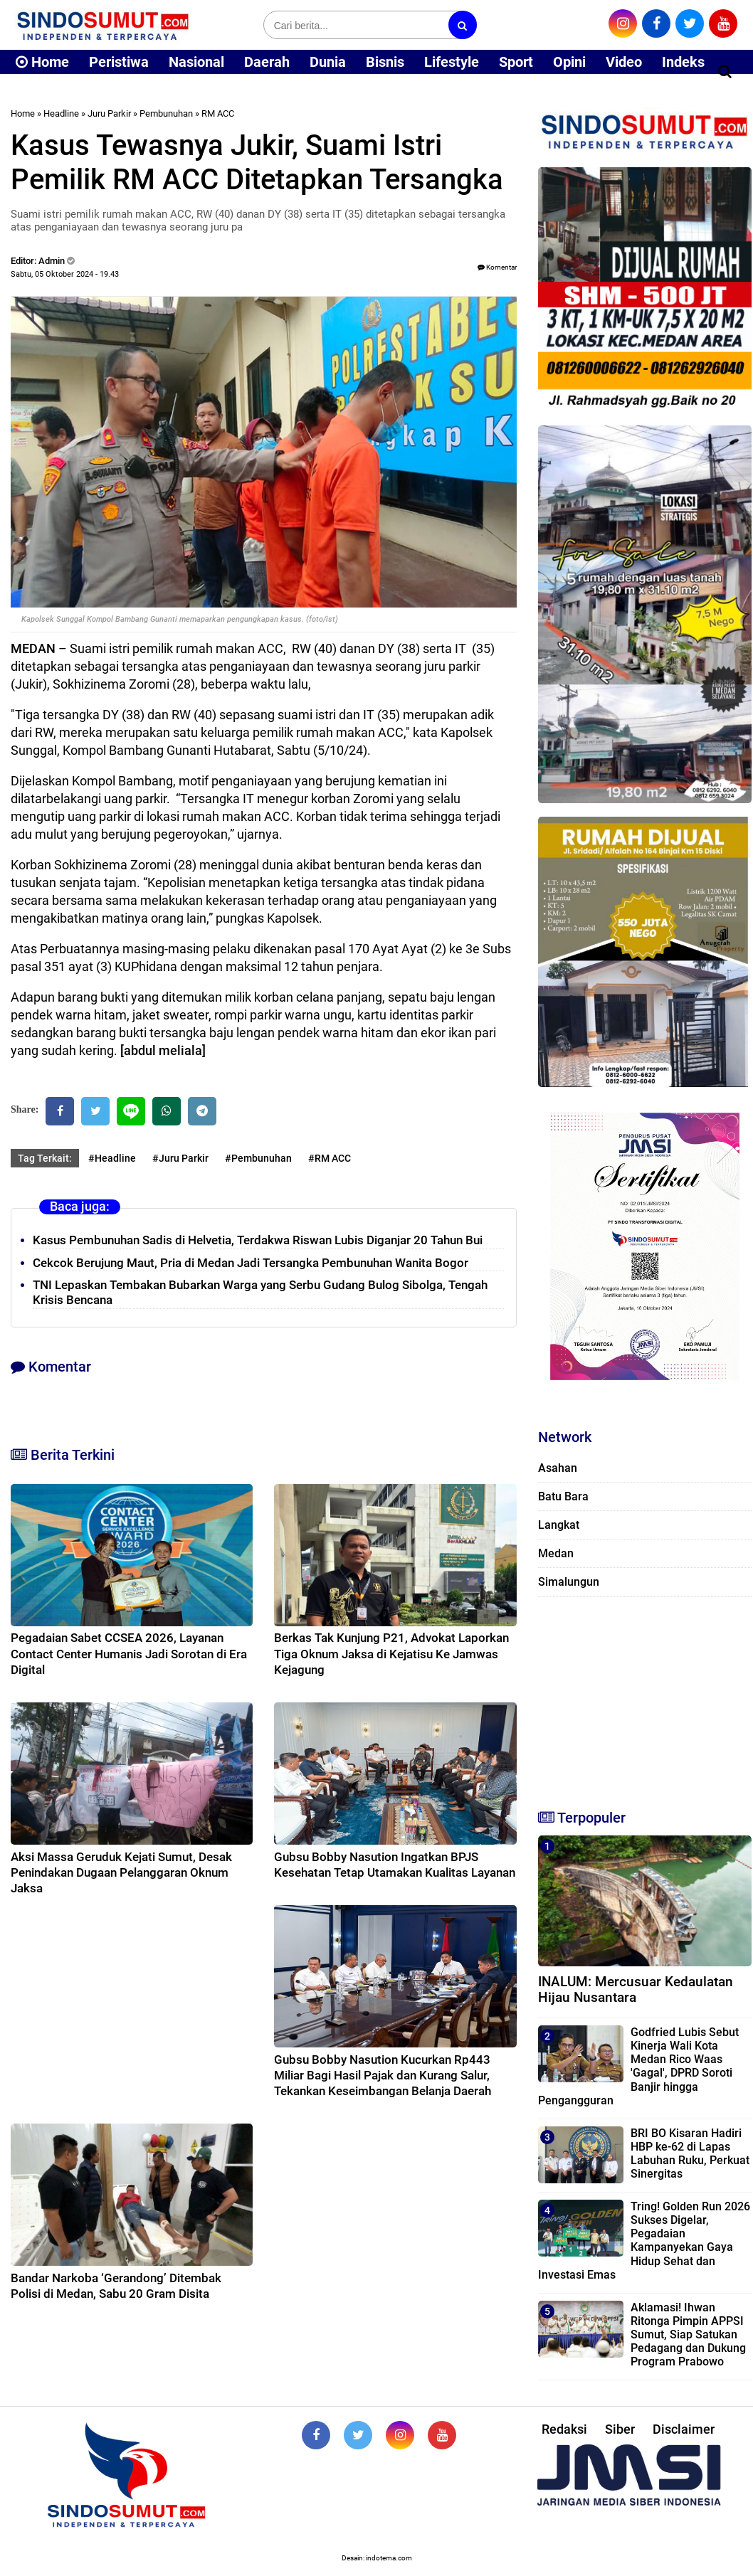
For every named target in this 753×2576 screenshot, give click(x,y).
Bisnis (385, 61)
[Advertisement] (645, 1697)
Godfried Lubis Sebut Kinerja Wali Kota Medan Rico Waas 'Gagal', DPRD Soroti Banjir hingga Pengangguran (638, 2066)
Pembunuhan (166, 113)
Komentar (497, 267)
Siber (620, 2429)
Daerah (267, 61)
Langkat (558, 1525)
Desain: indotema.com (377, 2558)
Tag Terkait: (45, 1158)
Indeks (683, 61)
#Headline (112, 1158)
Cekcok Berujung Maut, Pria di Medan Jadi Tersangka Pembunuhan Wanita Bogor (250, 1263)
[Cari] (725, 71)
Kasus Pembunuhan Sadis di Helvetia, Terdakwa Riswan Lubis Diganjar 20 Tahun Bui (258, 1240)
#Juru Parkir (180, 1158)
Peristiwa (119, 61)
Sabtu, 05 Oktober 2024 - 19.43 (65, 274)
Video (624, 61)
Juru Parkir (109, 113)
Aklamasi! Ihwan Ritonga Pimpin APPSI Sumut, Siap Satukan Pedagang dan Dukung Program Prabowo (688, 2335)
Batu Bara (563, 1496)
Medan (556, 1553)
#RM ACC (329, 1158)
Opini (569, 61)
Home (42, 61)
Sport (516, 61)
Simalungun (568, 1582)
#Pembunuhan (258, 1158)
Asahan (557, 1468)
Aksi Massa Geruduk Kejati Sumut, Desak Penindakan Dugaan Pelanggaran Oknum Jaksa (121, 1872)
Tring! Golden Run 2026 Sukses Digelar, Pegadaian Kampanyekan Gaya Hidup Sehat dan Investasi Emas (644, 2240)
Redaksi (564, 2429)
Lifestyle (451, 61)
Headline (61, 113)
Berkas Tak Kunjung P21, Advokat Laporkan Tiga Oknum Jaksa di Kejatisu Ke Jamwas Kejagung (391, 1653)
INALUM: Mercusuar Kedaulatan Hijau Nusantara (635, 1989)
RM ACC (217, 113)
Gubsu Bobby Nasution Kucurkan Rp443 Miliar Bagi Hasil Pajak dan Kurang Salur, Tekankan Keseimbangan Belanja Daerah (382, 2075)
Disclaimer (684, 2429)
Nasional (196, 61)
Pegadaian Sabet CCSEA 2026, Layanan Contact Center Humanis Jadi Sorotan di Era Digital (129, 1653)
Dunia (328, 61)
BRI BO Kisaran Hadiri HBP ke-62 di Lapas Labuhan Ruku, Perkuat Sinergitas (690, 2153)
